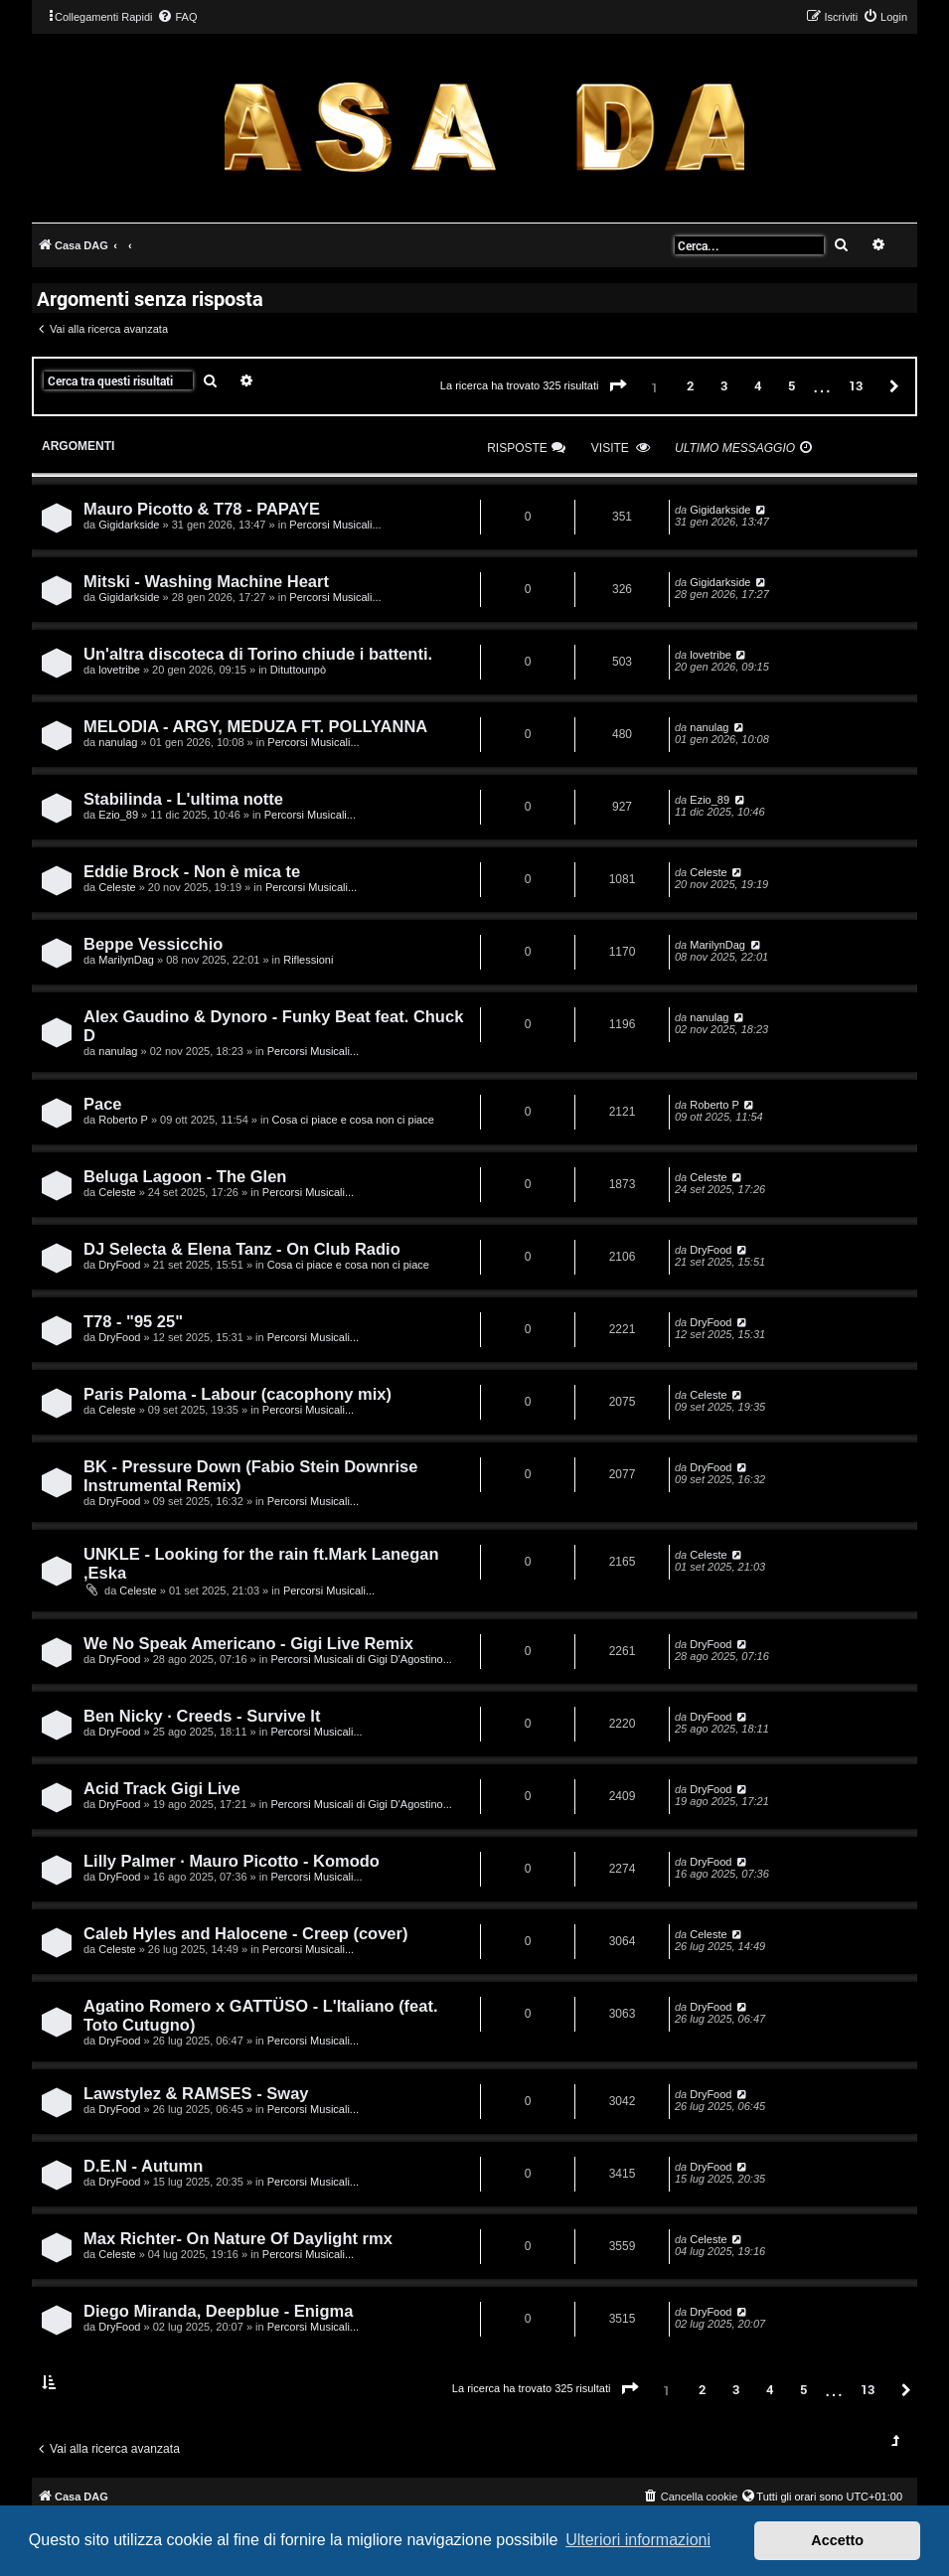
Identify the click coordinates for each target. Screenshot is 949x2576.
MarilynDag (126, 960)
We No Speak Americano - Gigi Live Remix (248, 1643)
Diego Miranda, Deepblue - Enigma (218, 2311)
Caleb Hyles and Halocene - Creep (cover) (245, 1933)
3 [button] (723, 385)
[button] (618, 386)
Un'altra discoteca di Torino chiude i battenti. (257, 654)
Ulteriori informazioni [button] (638, 2539)
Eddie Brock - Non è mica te (191, 871)
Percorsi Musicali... (335, 524)
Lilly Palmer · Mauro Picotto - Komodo (231, 1861)
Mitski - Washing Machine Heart (206, 581)
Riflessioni (308, 960)
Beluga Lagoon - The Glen (184, 1176)
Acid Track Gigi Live (161, 1788)
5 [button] (791, 385)
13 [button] (856, 385)
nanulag (117, 742)
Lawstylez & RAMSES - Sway (195, 2093)
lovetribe (119, 670)
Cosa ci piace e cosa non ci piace (353, 1120)
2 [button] (690, 385)
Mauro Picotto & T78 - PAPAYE (201, 509)
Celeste (116, 887)
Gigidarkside (128, 524)
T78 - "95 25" (133, 1321)
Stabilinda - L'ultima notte (183, 799)
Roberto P (123, 1120)
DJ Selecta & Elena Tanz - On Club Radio (241, 1249)
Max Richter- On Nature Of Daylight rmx (238, 2238)
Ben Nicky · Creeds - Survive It (201, 1716)
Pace (102, 1104)
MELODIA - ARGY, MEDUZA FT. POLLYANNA (255, 726)
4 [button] (757, 385)
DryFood (119, 1265)
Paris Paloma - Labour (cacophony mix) (237, 1394)
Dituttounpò (298, 670)
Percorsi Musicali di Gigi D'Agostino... (360, 1659)
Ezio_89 (118, 815)
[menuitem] (177, 17)
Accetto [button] (837, 2540)
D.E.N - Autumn (143, 2166)
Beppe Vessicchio (153, 944)
